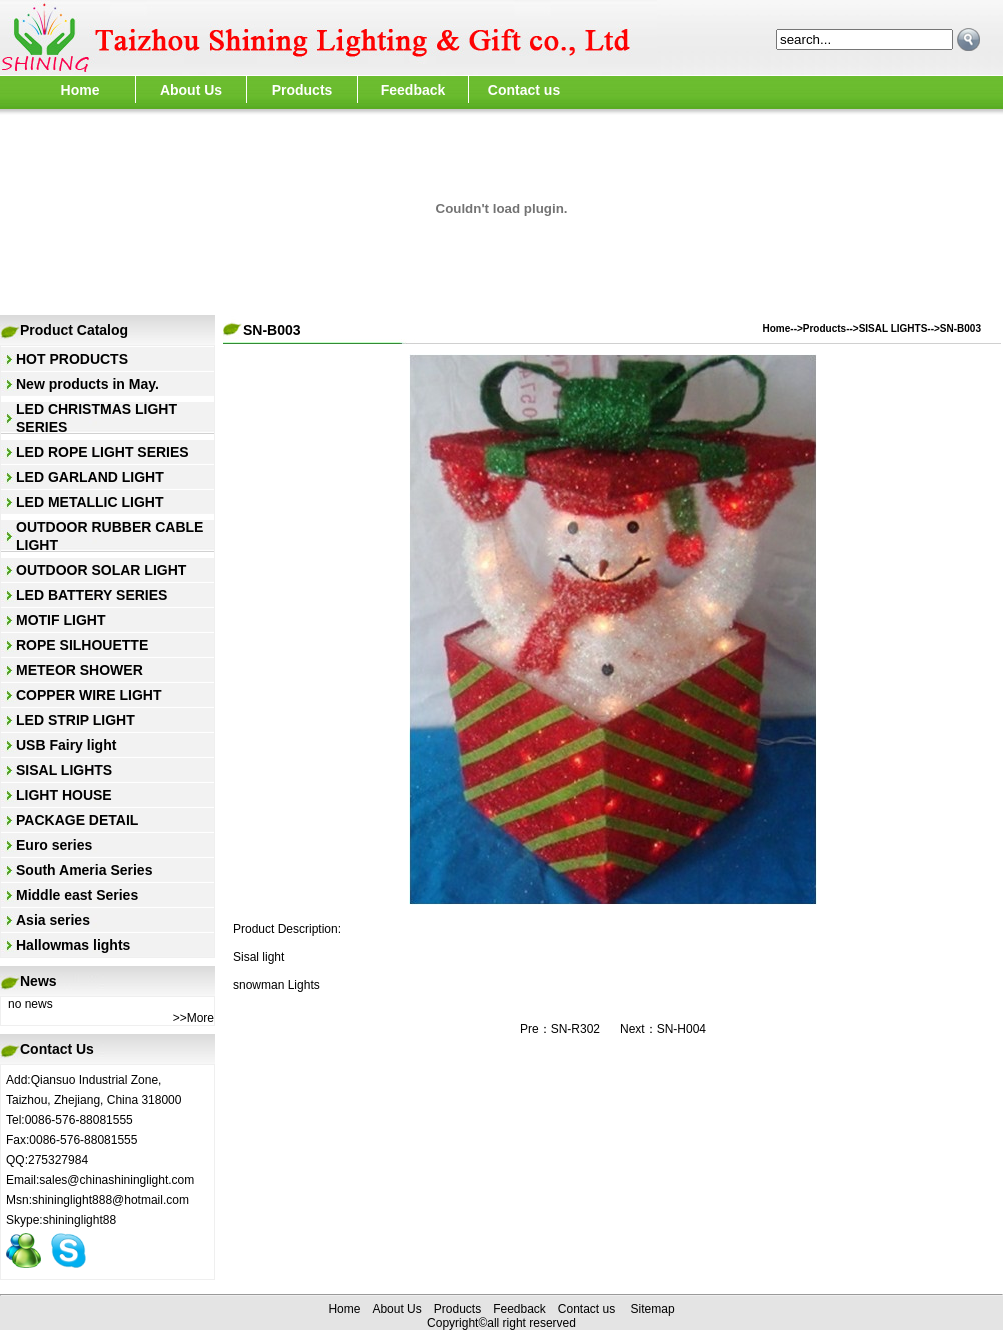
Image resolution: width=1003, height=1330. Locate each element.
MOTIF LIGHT (60, 620)
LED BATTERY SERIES (91, 595)
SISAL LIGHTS (64, 770)
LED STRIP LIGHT (75, 720)
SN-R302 (575, 1029)
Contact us (524, 90)
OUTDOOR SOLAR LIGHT (101, 570)
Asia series (53, 920)
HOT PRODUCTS (72, 359)
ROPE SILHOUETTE (82, 645)
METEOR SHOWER (79, 670)
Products (302, 90)
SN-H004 (681, 1029)
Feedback (413, 90)
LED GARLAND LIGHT (90, 477)
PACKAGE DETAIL (77, 820)
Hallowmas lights (73, 945)
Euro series (54, 845)
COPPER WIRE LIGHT (88, 695)
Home (80, 90)
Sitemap (653, 1309)
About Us (191, 90)
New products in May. (87, 384)
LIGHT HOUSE (64, 795)
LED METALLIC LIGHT (90, 502)
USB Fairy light (66, 745)
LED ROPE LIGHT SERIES (102, 452)
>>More (193, 1018)
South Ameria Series (84, 870)
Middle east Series (77, 895)
